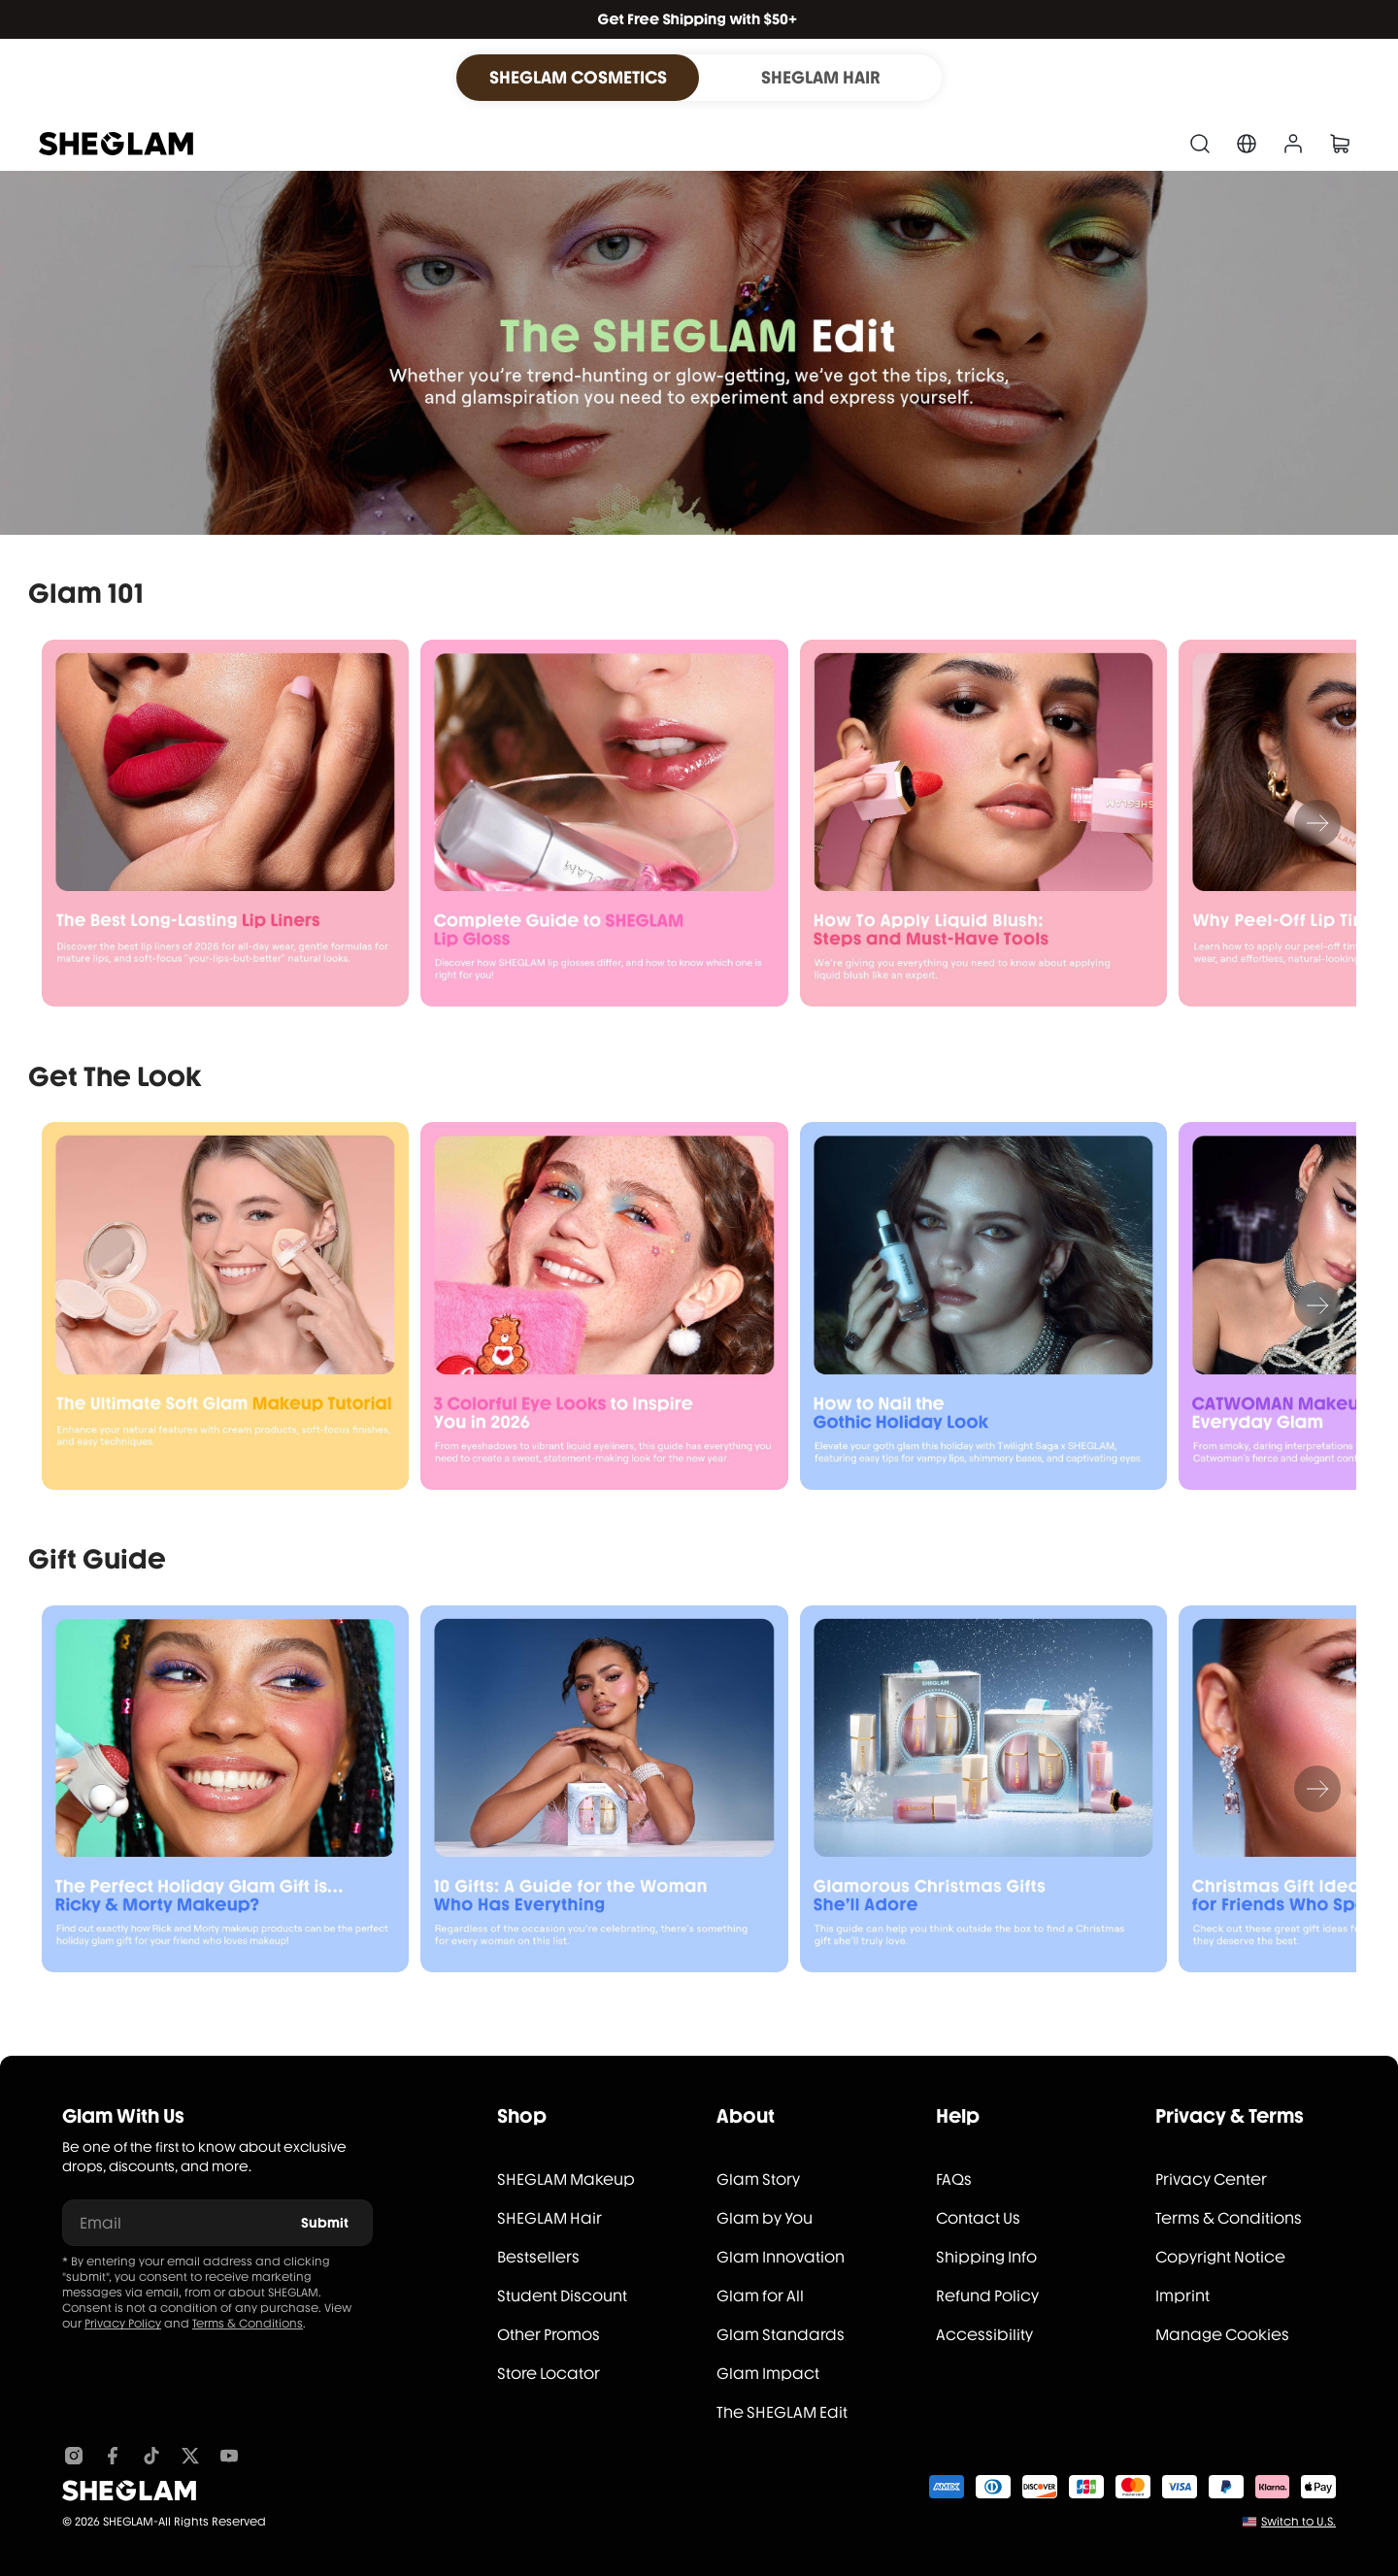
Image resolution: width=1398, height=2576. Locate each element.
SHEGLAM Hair (549, 2218)
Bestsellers (538, 2257)
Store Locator (548, 2373)
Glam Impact (767, 2373)
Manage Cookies (1222, 2335)
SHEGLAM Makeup (566, 2179)
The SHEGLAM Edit (782, 2412)
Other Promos (548, 2335)
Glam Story (758, 2179)
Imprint (1182, 2296)
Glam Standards (780, 2335)
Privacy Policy (122, 2323)
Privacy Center (1211, 2179)
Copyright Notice (1220, 2257)
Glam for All (760, 2296)
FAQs (954, 2179)
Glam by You (764, 2218)
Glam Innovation (780, 2257)
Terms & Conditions (247, 2323)
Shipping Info (986, 2257)
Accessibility (984, 2335)
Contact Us (978, 2218)
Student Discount (562, 2296)
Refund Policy (987, 2296)
